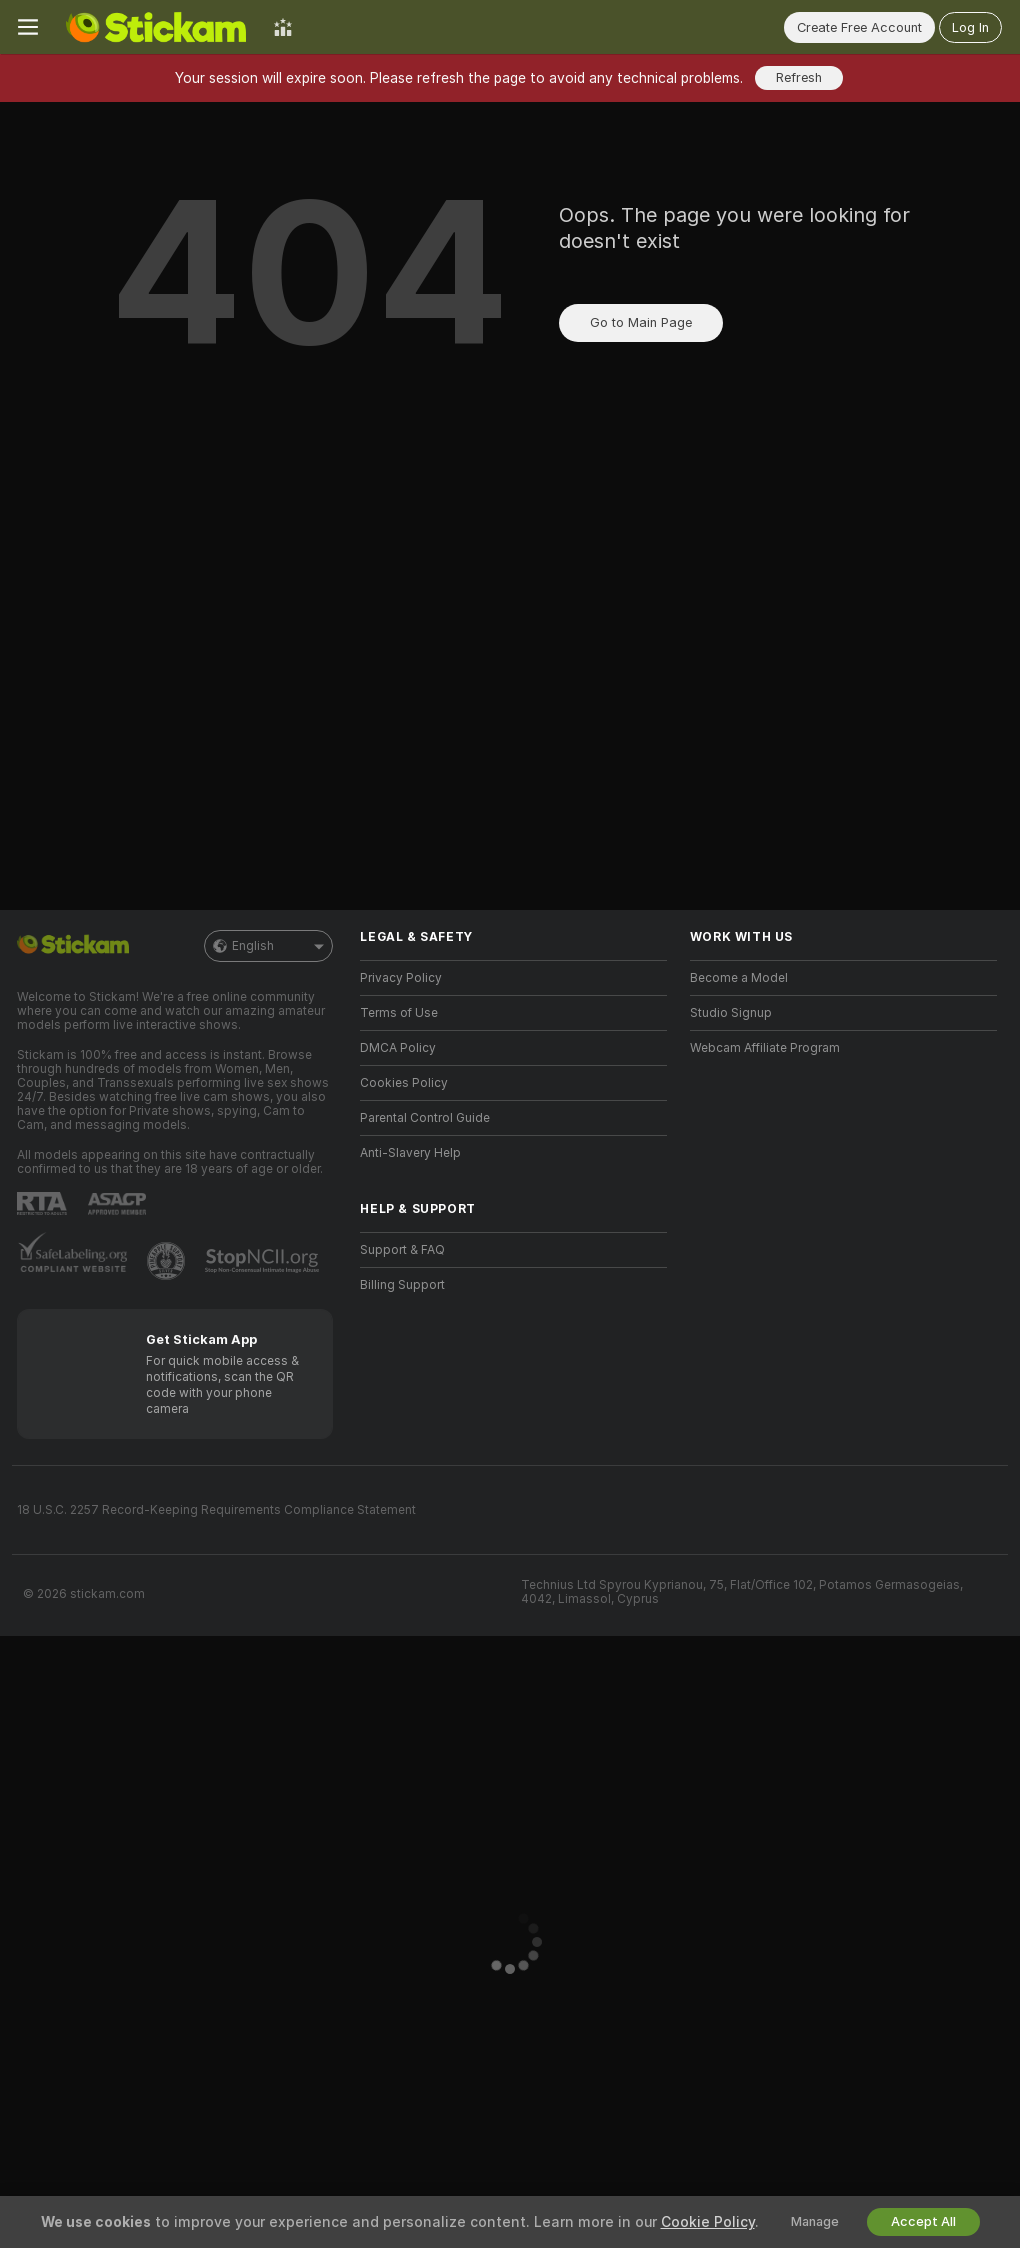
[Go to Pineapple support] (168, 1261)
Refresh (799, 77)
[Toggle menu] (28, 27)
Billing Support (402, 1285)
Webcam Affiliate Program (765, 1048)
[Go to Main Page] (156, 27)
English (268, 946)
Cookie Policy (708, 2222)
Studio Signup (731, 1013)
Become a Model (739, 978)
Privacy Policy (401, 978)
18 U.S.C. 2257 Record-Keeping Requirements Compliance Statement (216, 1510)
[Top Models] (283, 27)
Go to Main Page (641, 322)
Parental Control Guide (425, 1118)
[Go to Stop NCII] (264, 1261)
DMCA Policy (398, 1048)
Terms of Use (399, 1013)
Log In (970, 27)
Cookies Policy (404, 1083)
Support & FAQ (402, 1250)
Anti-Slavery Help (410, 1153)
